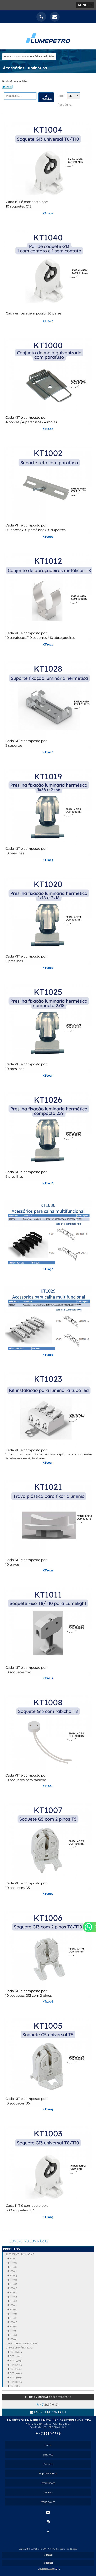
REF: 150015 (15, 2373)
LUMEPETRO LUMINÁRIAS (29, 2241)
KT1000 (48, 429)
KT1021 (48, 1570)
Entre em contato (48, 2412)
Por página (65, 104)
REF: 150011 (15, 2369)
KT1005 (48, 2109)
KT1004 (48, 213)
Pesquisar (46, 97)
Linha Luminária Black (20, 2347)
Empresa (48, 2454)
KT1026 (48, 1183)
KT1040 (48, 321)
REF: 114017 (15, 2356)
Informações (48, 2483)
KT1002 (48, 536)
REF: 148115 (15, 2364)
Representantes (48, 2473)
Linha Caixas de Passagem (21, 2343)
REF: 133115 (15, 2360)
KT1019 (48, 860)
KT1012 (48, 644)
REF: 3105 (14, 2386)
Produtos (11, 2249)
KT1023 (48, 1462)
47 (48, 2404)
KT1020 (48, 968)
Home (48, 2445)
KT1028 (48, 752)
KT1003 (48, 2217)
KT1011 (48, 1678)
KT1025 (48, 1075)
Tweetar (7, 87)
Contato (48, 2492)
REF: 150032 (15, 2377)
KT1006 (48, 2001)
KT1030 (48, 1269)
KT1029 (48, 1355)
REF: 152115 (15, 2381)
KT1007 (48, 1894)
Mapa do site (48, 2501)
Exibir (61, 95)
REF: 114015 (15, 2352)
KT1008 (48, 1786)
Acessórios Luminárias (20, 2254)
